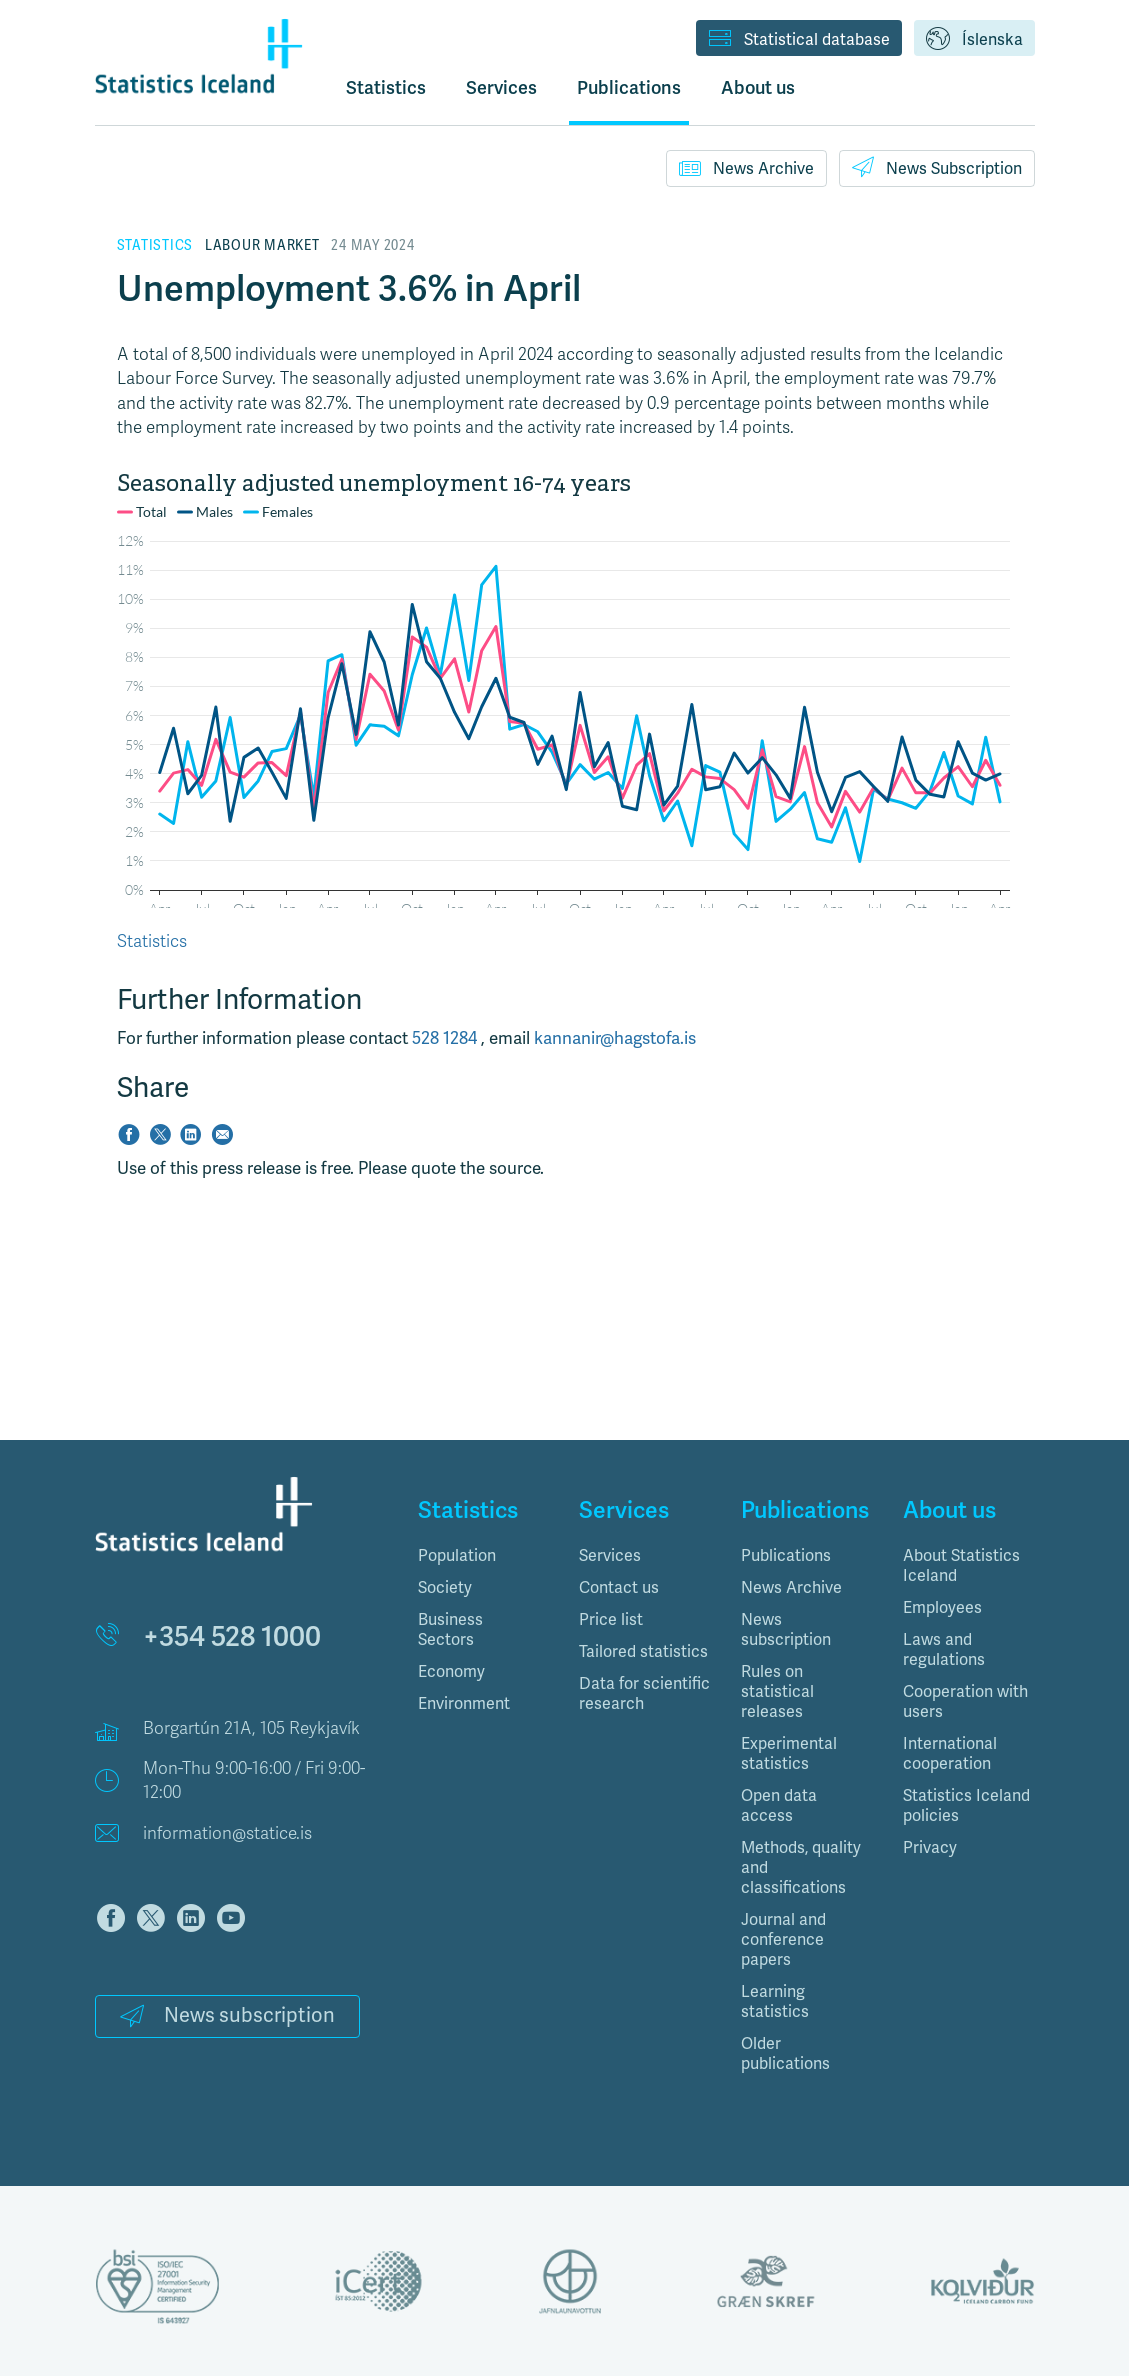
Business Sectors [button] (450, 1630)
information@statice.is (227, 1833)
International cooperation (950, 1754)
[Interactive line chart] (565, 689)
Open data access (779, 1806)
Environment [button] (464, 1704)
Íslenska (974, 40)
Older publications (785, 2054)
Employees (942, 1608)
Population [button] (457, 1556)
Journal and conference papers (783, 1940)
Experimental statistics (789, 1754)
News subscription (227, 2015)
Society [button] (445, 1588)
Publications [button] (629, 87)
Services (610, 1556)
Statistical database (799, 40)
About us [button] (758, 87)
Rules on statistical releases (777, 1692)
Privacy (930, 1848)
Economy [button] (451, 1672)
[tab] (484, 1556)
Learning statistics (775, 2002)
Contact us (619, 1588)
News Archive (746, 168)
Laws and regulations (944, 1650)
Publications (786, 1556)
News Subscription (937, 167)
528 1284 (446, 1038)
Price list (611, 1620)
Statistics (386, 87)
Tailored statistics (643, 1652)
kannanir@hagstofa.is (615, 1038)
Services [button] (501, 87)
